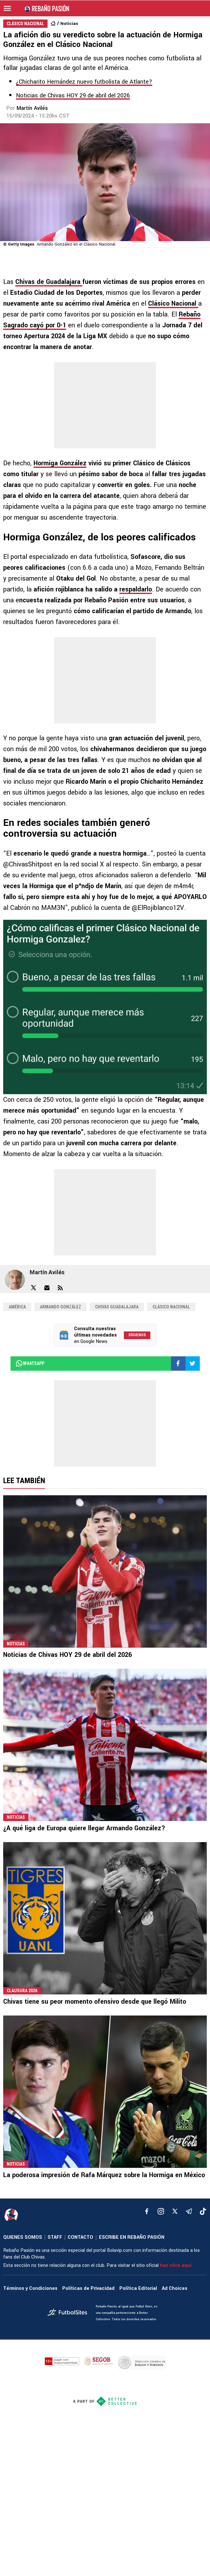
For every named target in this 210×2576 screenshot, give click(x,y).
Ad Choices (174, 2288)
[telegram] (189, 2211)
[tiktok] (203, 2211)
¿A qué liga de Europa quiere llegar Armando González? (84, 1828)
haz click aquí (175, 2265)
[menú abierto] (7, 8)
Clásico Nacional (173, 303)
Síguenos (137, 1335)
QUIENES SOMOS (22, 2237)
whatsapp (29, 1363)
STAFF (55, 2237)
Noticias (69, 23)
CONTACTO (80, 2237)
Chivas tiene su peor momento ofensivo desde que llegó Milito (94, 2001)
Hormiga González (60, 463)
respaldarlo (135, 589)
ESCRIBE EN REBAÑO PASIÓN (131, 2237)
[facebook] (147, 2211)
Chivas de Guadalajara (48, 281)
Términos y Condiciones (30, 2288)
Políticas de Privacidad (88, 2288)
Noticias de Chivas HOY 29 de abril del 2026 (73, 95)
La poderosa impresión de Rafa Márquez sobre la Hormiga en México (104, 2175)
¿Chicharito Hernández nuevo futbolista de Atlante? (84, 82)
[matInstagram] (161, 2211)
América (17, 1306)
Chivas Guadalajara (117, 1306)
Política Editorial (138, 2288)
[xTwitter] (175, 2211)
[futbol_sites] (69, 2313)
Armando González (60, 1306)
